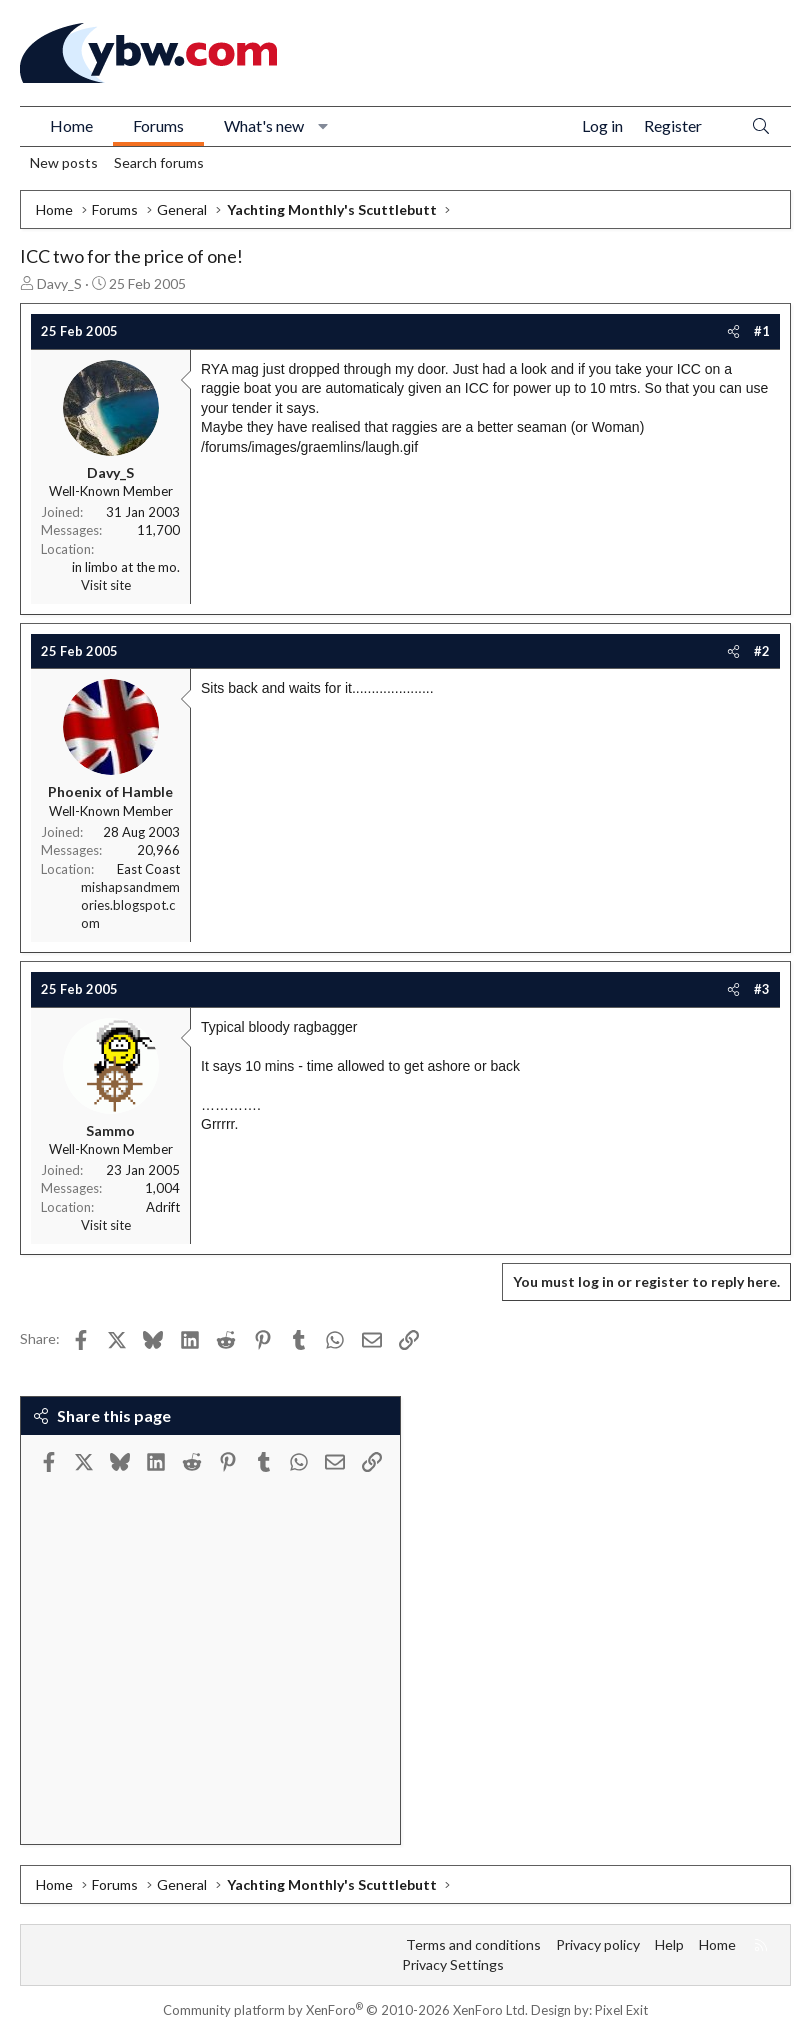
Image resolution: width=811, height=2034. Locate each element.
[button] (323, 126)
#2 (762, 651)
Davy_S (59, 283)
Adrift (163, 1207)
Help (669, 1944)
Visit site (106, 585)
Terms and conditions (473, 1944)
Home (71, 125)
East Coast (148, 869)
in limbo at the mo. (126, 567)
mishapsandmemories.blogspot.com (130, 905)
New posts (64, 162)
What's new (264, 125)
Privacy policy (598, 1944)
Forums (158, 125)
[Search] (761, 126)
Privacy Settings (453, 1964)
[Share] (733, 331)
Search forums (159, 162)
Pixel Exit (621, 2010)
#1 (762, 331)
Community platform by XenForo (345, 2010)
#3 (762, 989)
